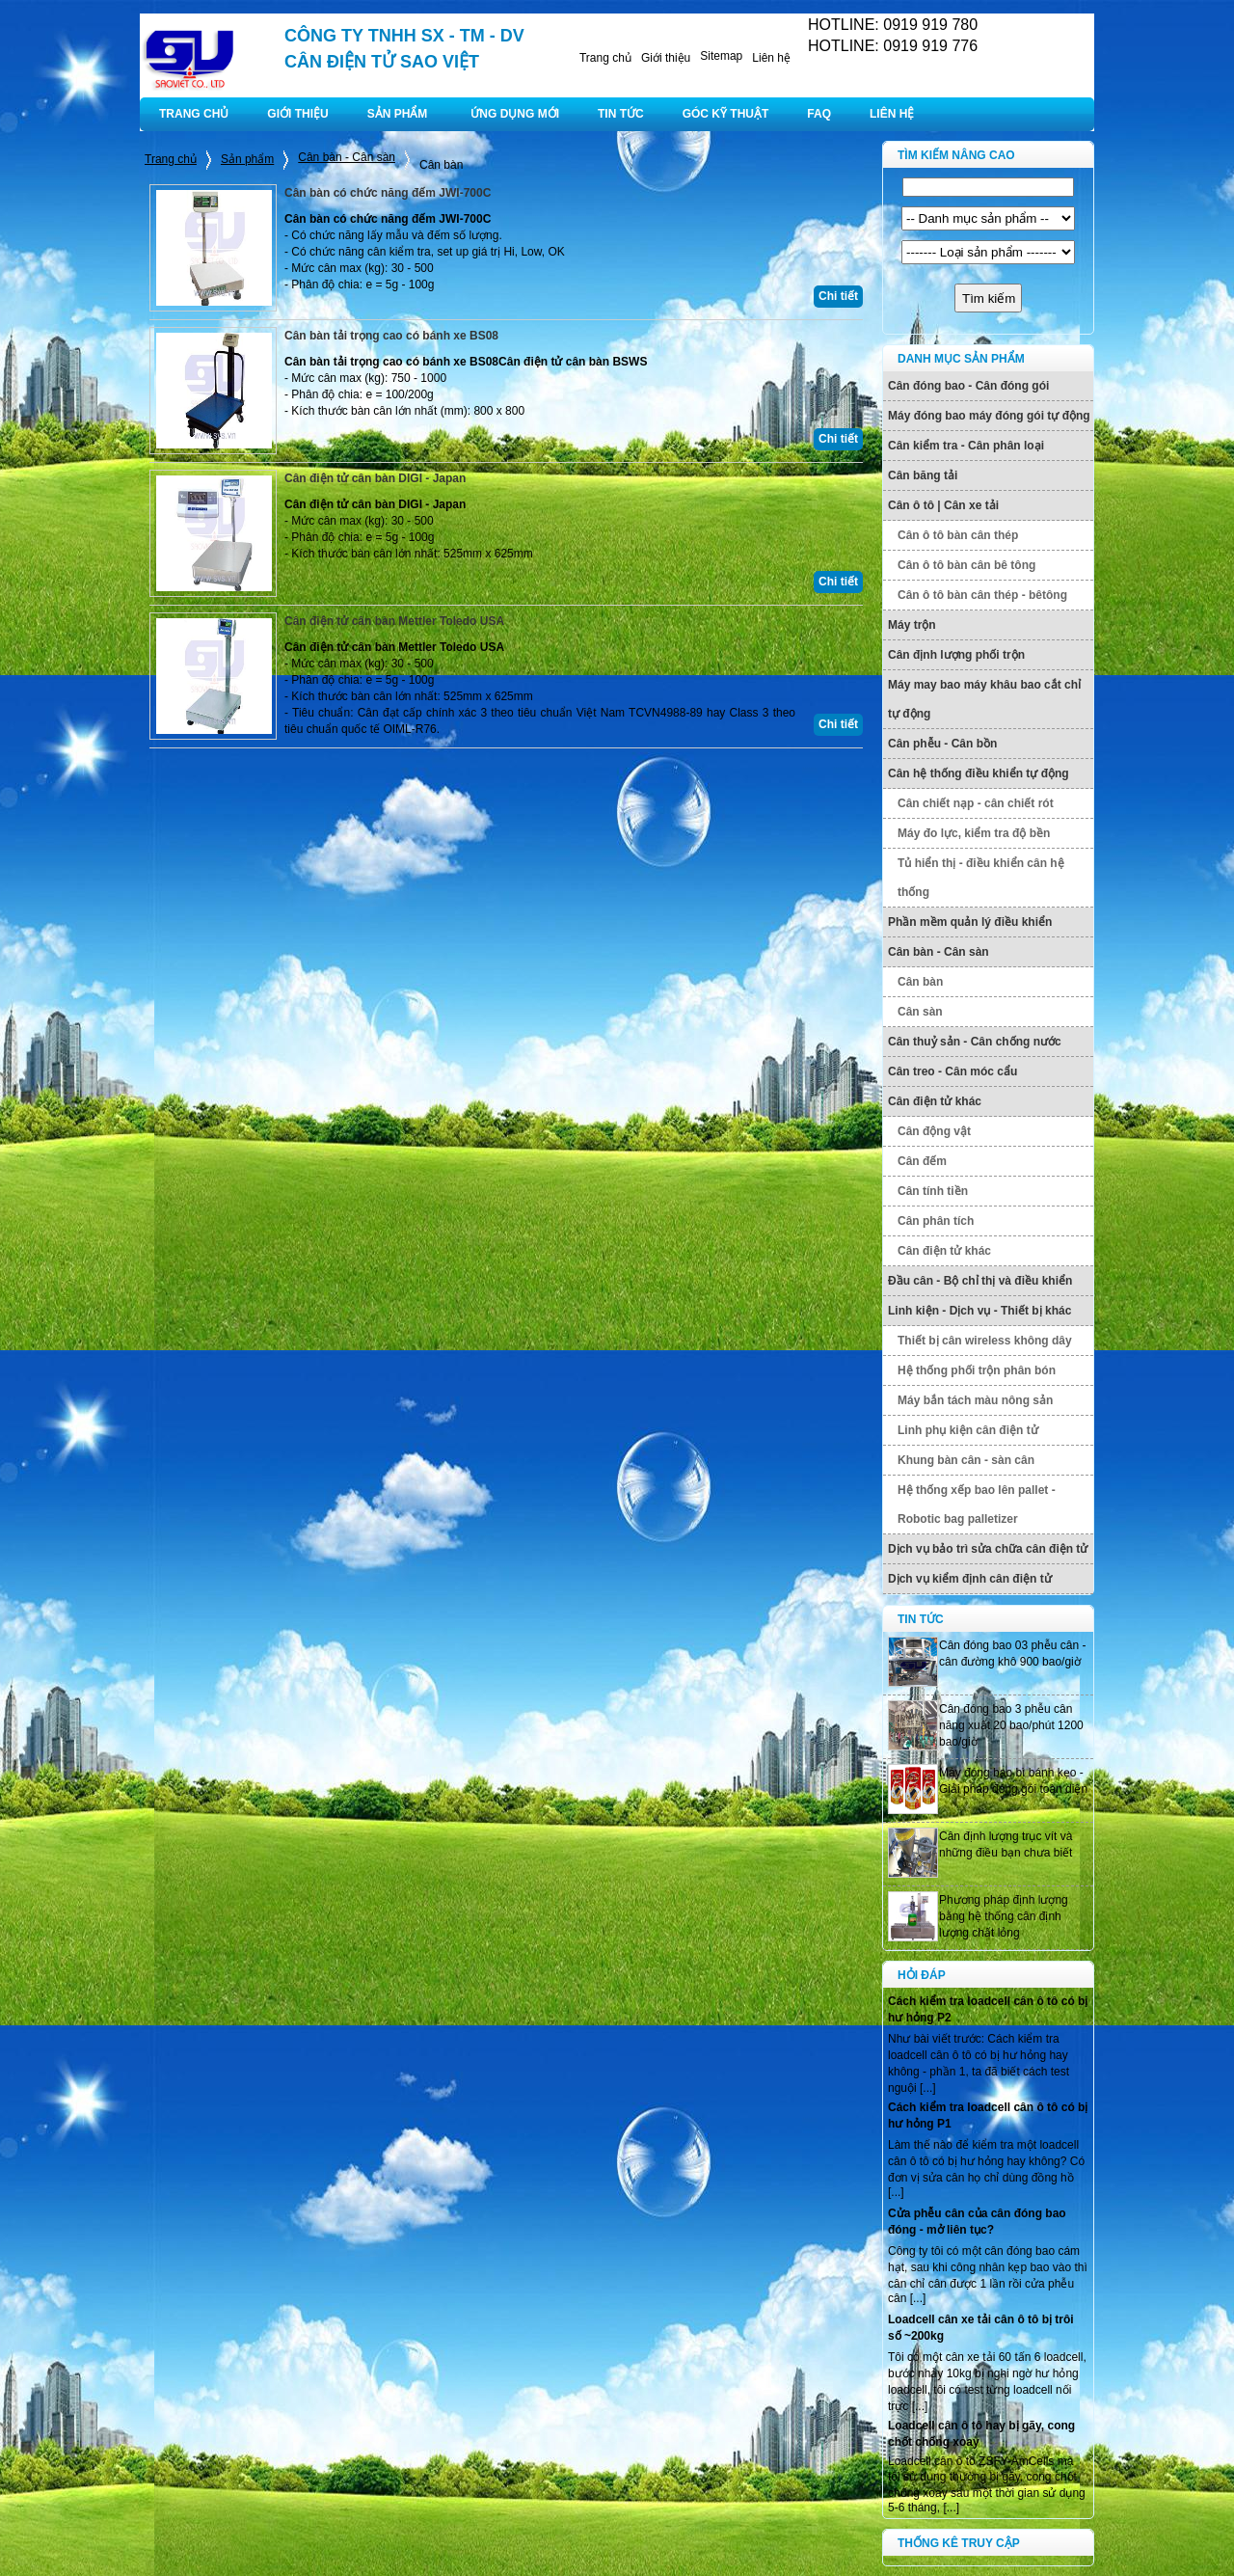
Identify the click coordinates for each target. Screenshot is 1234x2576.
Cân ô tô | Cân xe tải (943, 505)
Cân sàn (920, 1011)
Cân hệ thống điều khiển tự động (978, 773)
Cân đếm (922, 1161)
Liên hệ (771, 58)
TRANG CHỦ (193, 114)
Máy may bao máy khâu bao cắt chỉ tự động (984, 699)
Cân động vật (934, 1131)
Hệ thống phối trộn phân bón (977, 1370)
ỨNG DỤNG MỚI (514, 114)
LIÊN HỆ (892, 114)
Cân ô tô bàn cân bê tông (966, 565)
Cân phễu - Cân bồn (942, 743)
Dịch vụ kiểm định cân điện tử (970, 1579)
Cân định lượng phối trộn (956, 655)
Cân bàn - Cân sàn (346, 157)
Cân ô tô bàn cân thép (958, 535)
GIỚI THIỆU (297, 114)
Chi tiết (838, 296)
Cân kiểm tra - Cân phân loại (966, 445)
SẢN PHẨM (397, 114)
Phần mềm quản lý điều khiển (970, 922)
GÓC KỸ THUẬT (726, 114)
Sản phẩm (247, 159)
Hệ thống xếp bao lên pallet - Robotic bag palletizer (977, 1504)
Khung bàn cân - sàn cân (966, 1460)
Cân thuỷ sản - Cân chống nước (974, 1041)
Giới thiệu (665, 58)
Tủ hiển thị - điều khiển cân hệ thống (981, 877)
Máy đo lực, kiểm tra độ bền (974, 833)
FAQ (819, 114)
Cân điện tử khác (934, 1101)
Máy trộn (912, 625)
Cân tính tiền (933, 1191)
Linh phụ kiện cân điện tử (968, 1430)
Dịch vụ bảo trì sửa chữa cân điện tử (987, 1549)
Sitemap (721, 56)
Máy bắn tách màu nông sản (975, 1400)
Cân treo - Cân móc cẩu (952, 1071)
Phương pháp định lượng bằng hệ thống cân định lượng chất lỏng (1003, 1916)
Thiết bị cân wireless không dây (985, 1340)
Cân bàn (920, 982)
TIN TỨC (621, 114)
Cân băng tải (922, 475)
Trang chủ (605, 58)
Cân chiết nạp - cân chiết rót (976, 803)
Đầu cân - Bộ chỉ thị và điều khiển (980, 1281)
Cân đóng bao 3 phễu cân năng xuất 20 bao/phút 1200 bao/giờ (1011, 1725)
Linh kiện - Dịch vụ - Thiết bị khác (979, 1310)
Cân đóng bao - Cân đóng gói (968, 386)
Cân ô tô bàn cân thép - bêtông (982, 595)
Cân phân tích (936, 1221)
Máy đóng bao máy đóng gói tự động (989, 415)
